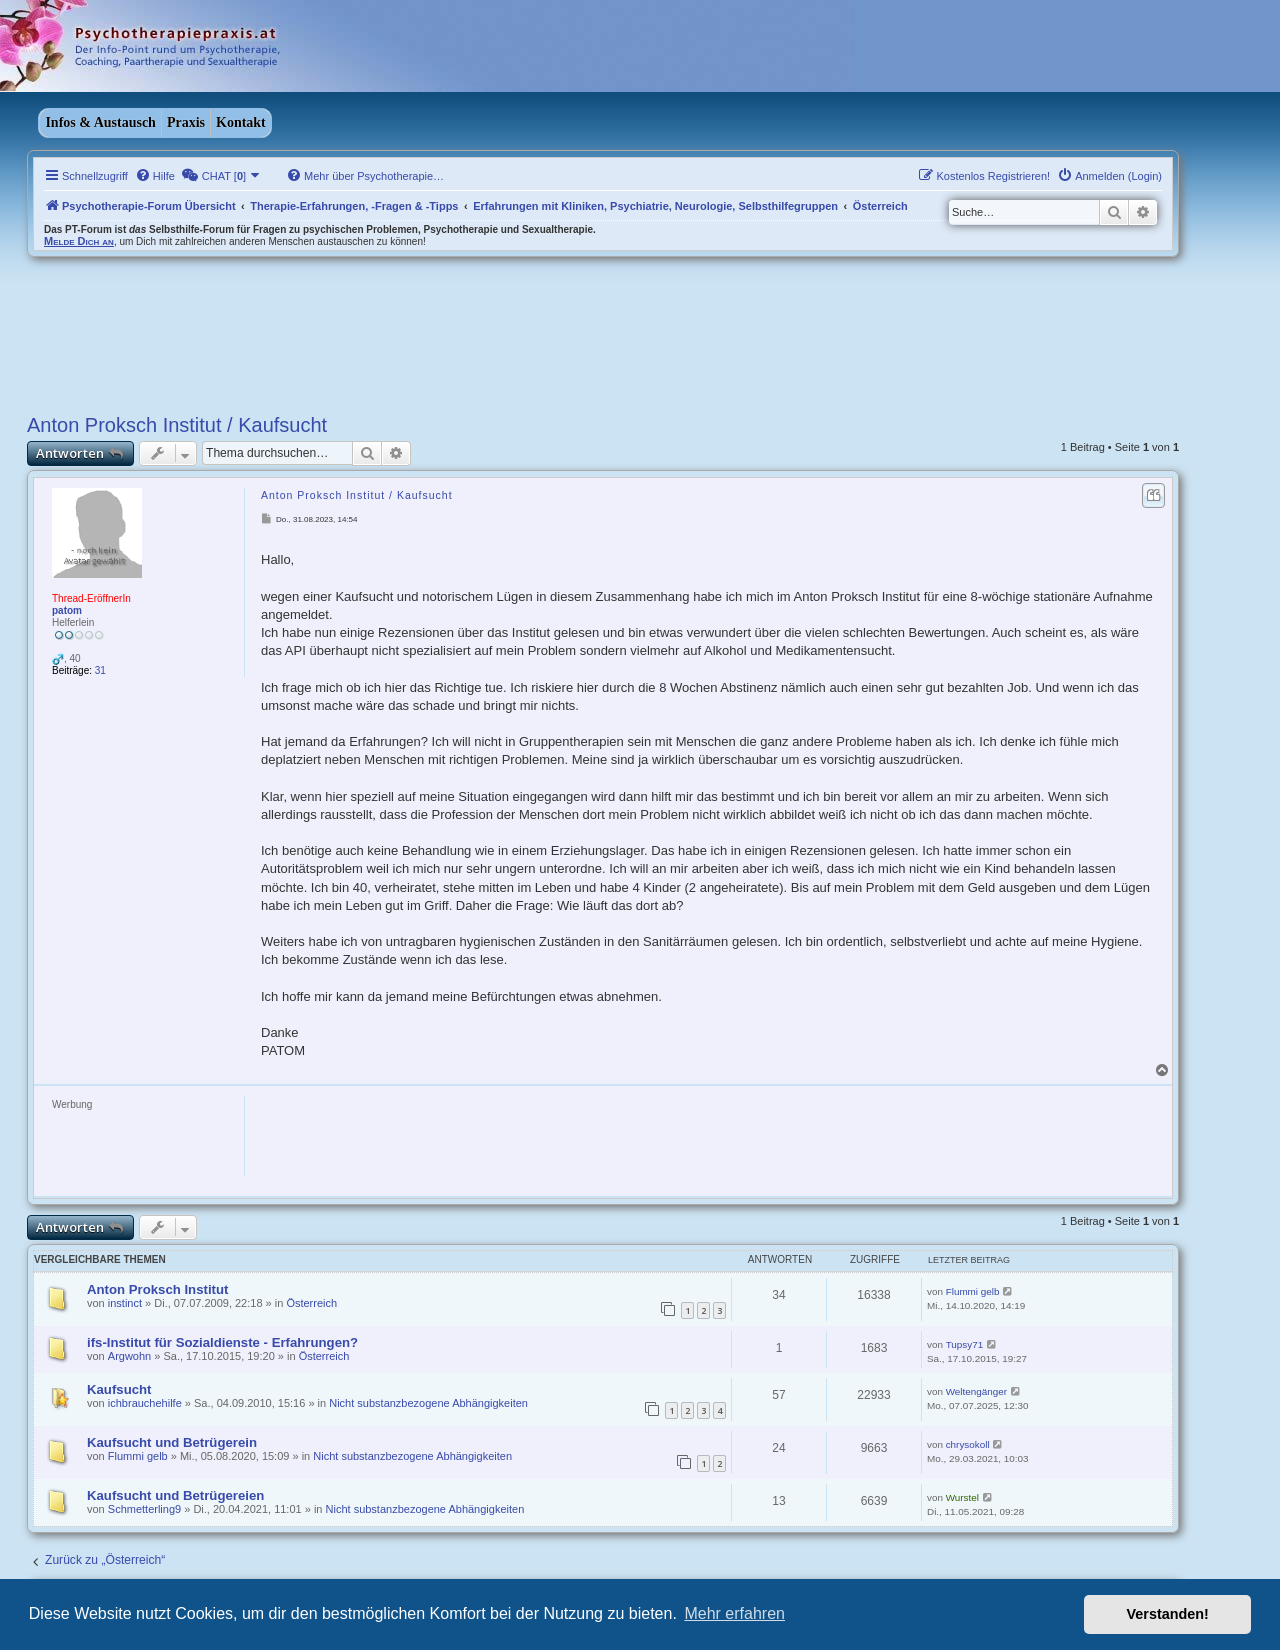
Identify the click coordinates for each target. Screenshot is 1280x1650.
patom (67, 610)
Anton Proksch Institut (157, 1289)
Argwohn (129, 1356)
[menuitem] (155, 176)
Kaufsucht (119, 1389)
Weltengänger (976, 1391)
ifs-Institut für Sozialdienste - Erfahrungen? (222, 1342)
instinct (125, 1303)
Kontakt (241, 122)
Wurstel (962, 1497)
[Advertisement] (611, 1141)
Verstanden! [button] (1168, 1614)
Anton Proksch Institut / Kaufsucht (177, 425)
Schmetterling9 (144, 1509)
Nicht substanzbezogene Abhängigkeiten (428, 1403)
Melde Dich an (79, 241)
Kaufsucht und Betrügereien (175, 1495)
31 (100, 670)
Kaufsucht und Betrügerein (172, 1442)
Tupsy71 (965, 1344)
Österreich (311, 1303)
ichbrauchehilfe (145, 1403)
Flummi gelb (973, 1291)
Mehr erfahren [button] (734, 1613)
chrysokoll (968, 1444)
